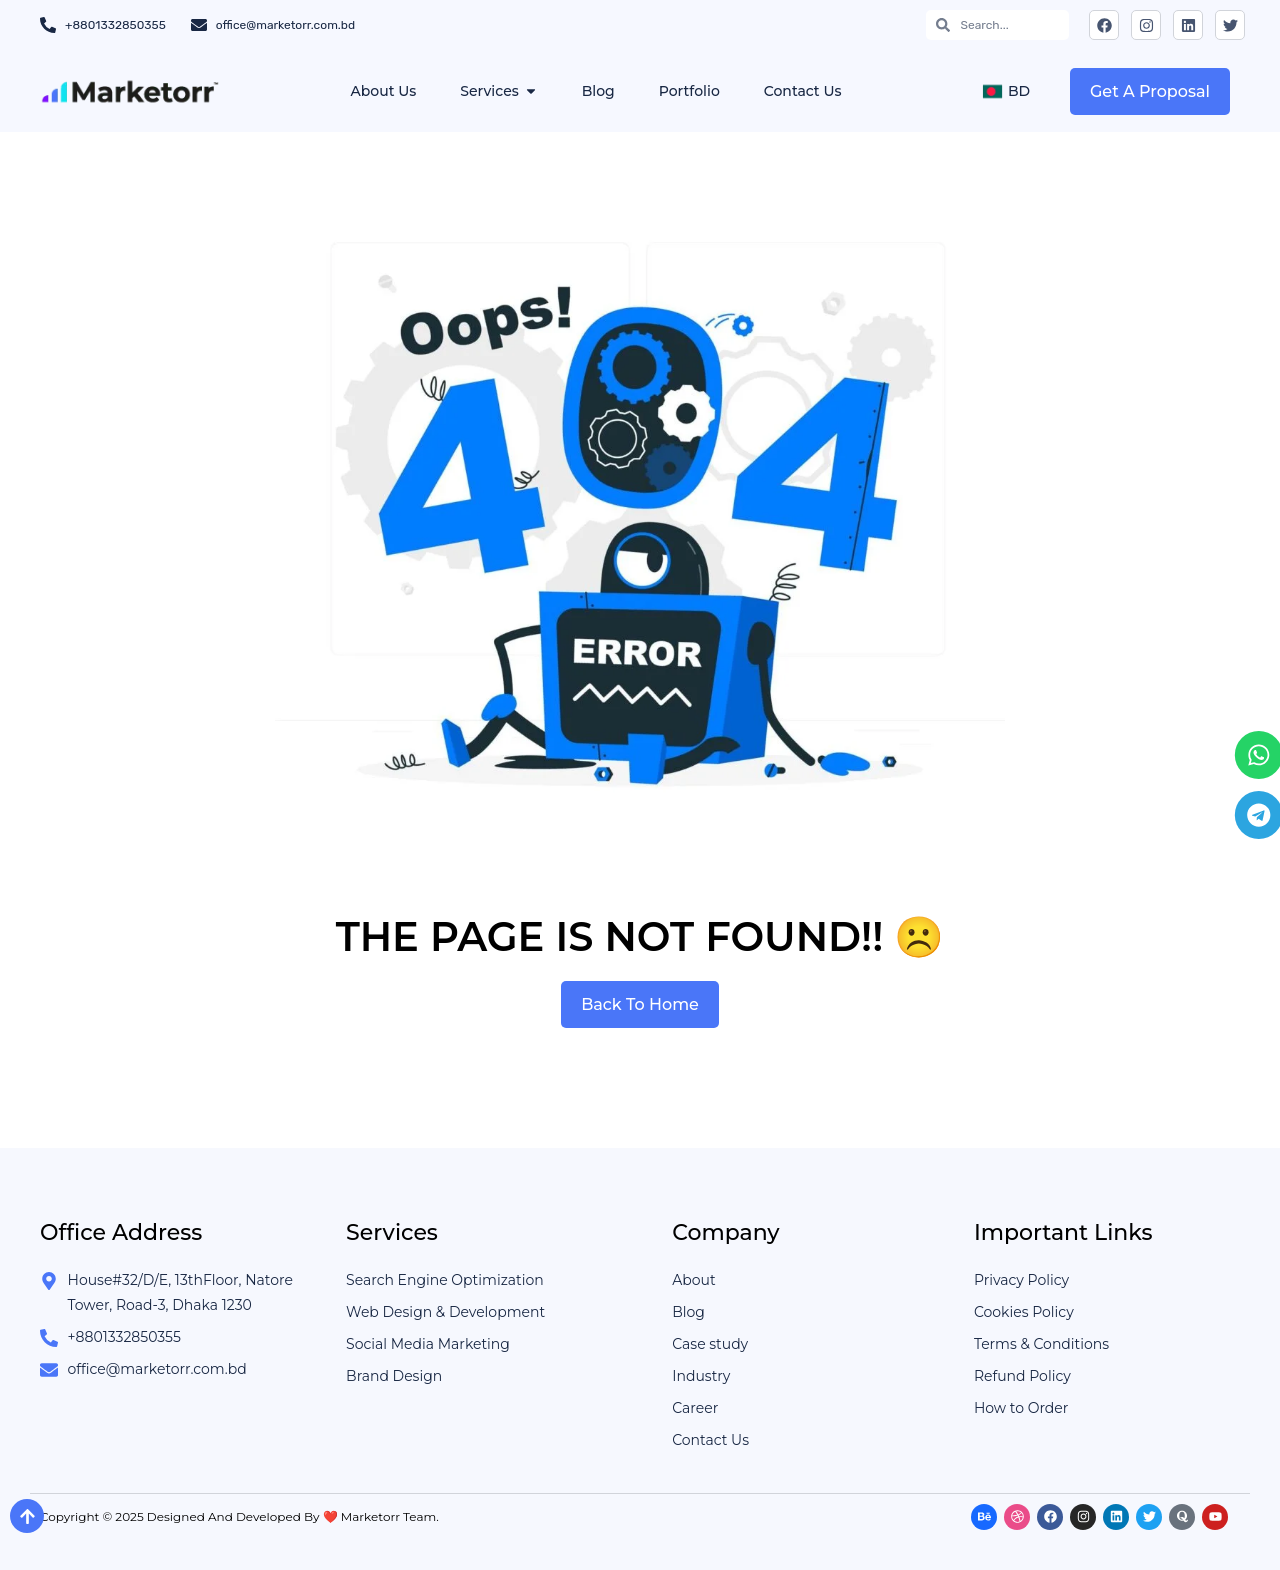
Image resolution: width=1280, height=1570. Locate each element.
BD (1006, 91)
